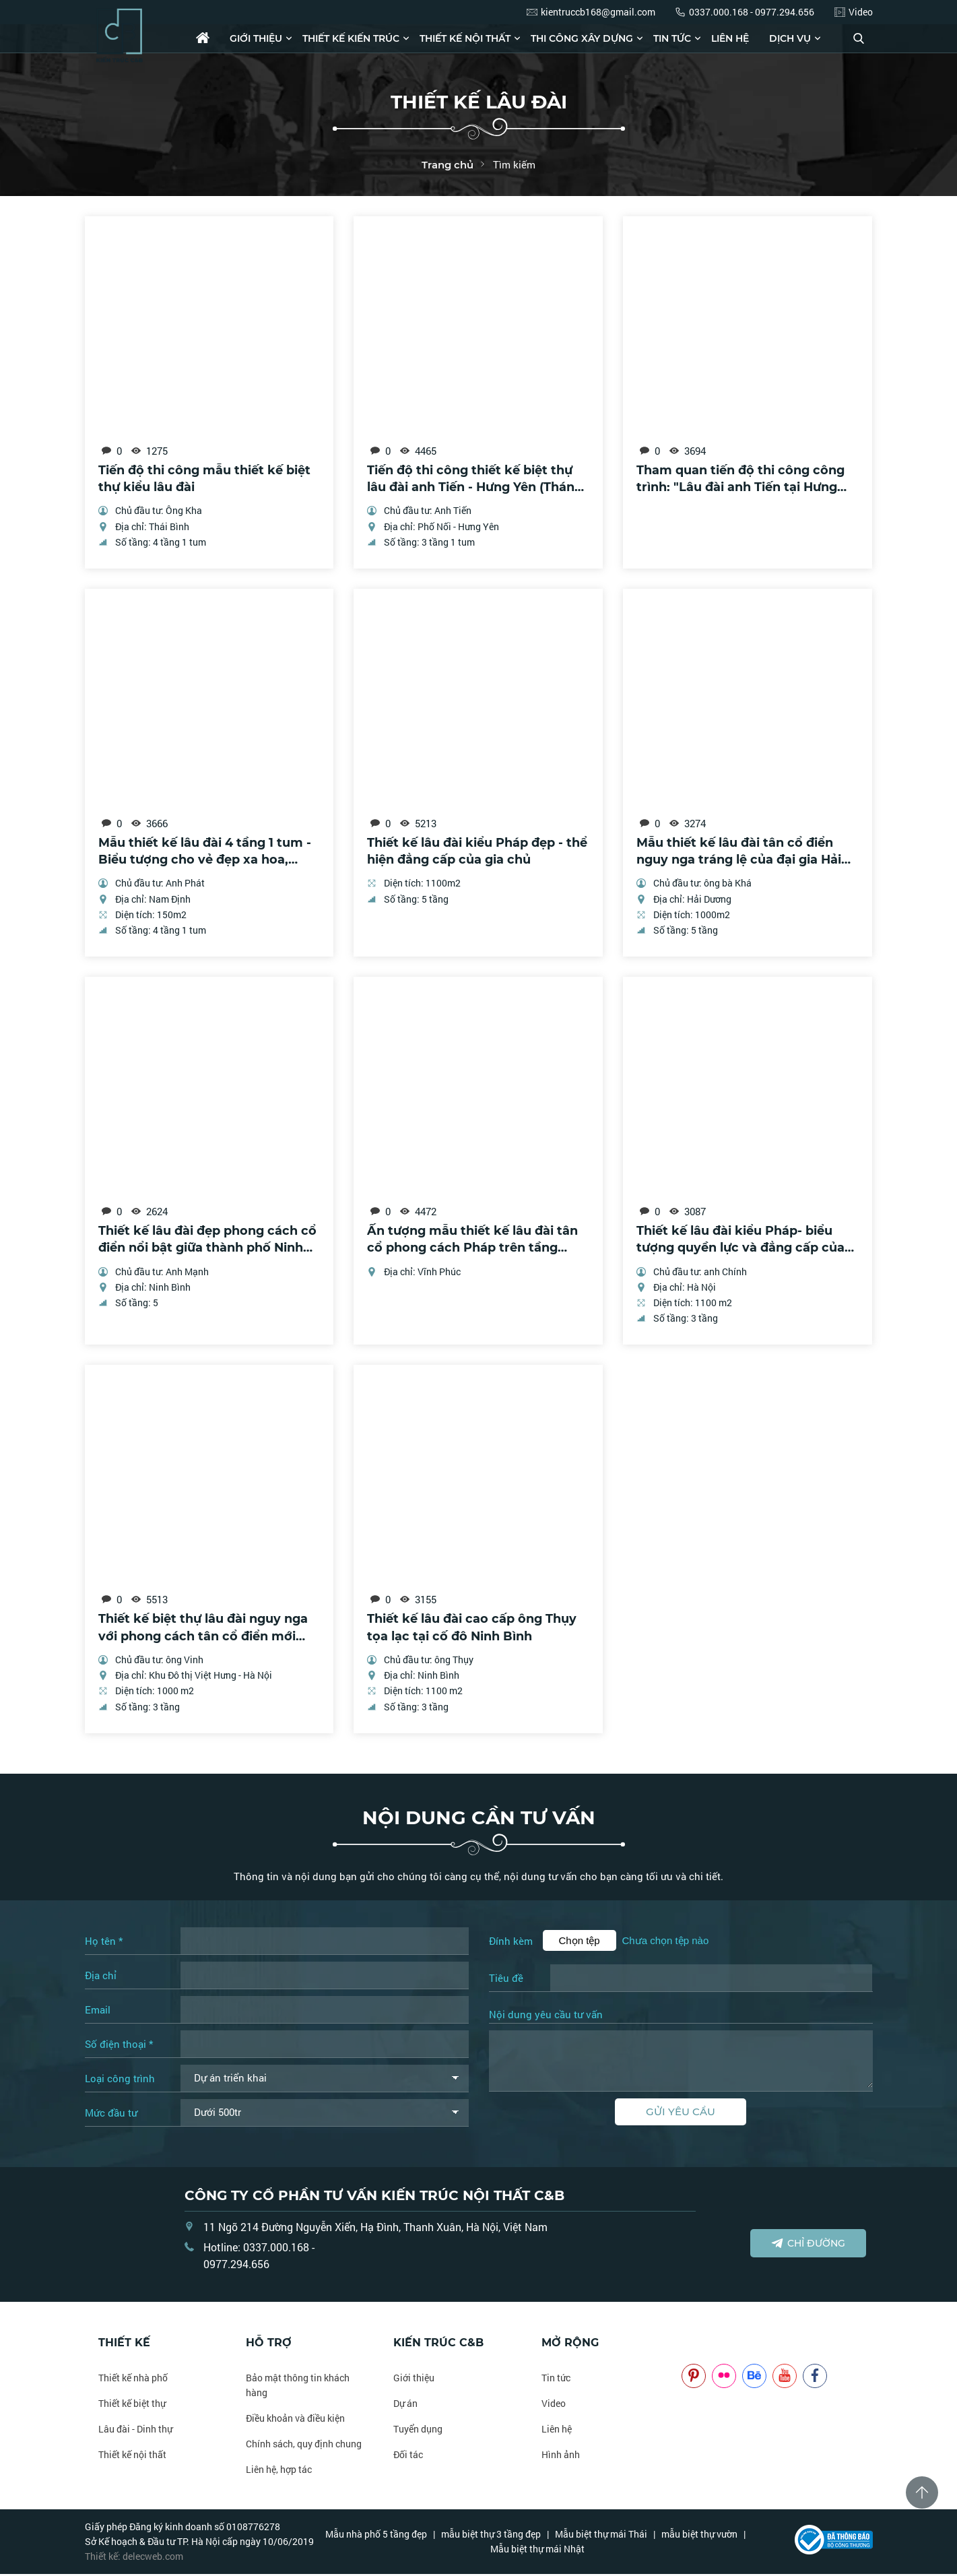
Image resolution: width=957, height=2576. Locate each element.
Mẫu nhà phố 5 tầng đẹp (376, 2536)
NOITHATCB (701, 2344)
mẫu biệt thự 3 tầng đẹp (491, 2536)
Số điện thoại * (119, 2046)
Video (553, 2405)
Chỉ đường (807, 2245)
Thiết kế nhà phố (133, 2379)
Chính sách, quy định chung (304, 2445)
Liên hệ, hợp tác (279, 2471)
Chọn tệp (579, 1942)
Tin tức (672, 38)
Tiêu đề (506, 1980)
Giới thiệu (256, 38)
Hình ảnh (560, 2456)
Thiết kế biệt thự (132, 2405)
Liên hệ (730, 38)
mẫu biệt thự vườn (699, 2536)
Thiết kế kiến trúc (350, 38)
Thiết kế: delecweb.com (134, 2558)
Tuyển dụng (417, 2430)
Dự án (405, 2405)
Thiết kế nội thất (465, 38)
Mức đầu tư (111, 2114)
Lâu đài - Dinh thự (135, 2430)
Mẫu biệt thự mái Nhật (537, 2550)
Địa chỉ (101, 1977)
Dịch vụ (790, 38)
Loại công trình (120, 2080)
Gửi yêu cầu (680, 2113)
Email (97, 2011)
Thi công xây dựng (582, 38)
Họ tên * (104, 1943)
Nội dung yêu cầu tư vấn (546, 2017)
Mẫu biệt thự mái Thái (601, 2536)
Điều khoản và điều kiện (295, 2420)
